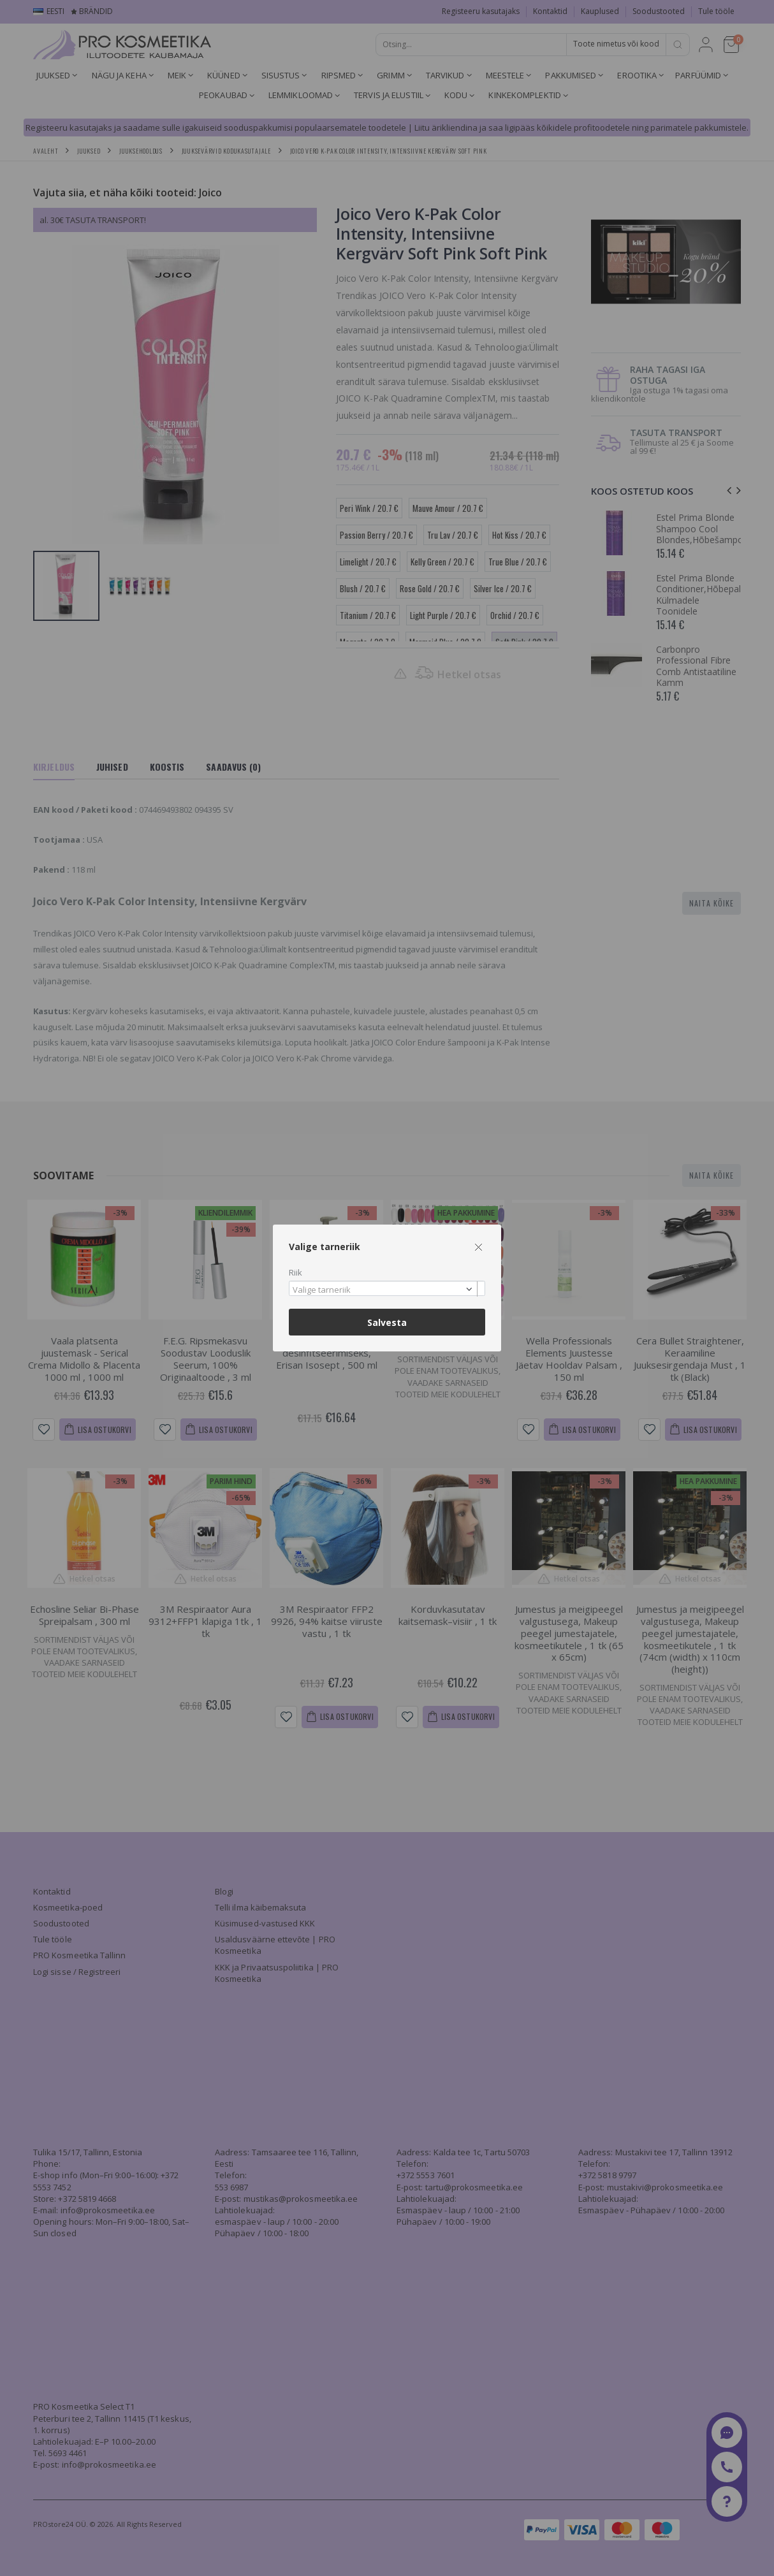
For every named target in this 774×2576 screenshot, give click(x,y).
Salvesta (387, 1322)
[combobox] (387, 1289)
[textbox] (384, 1290)
